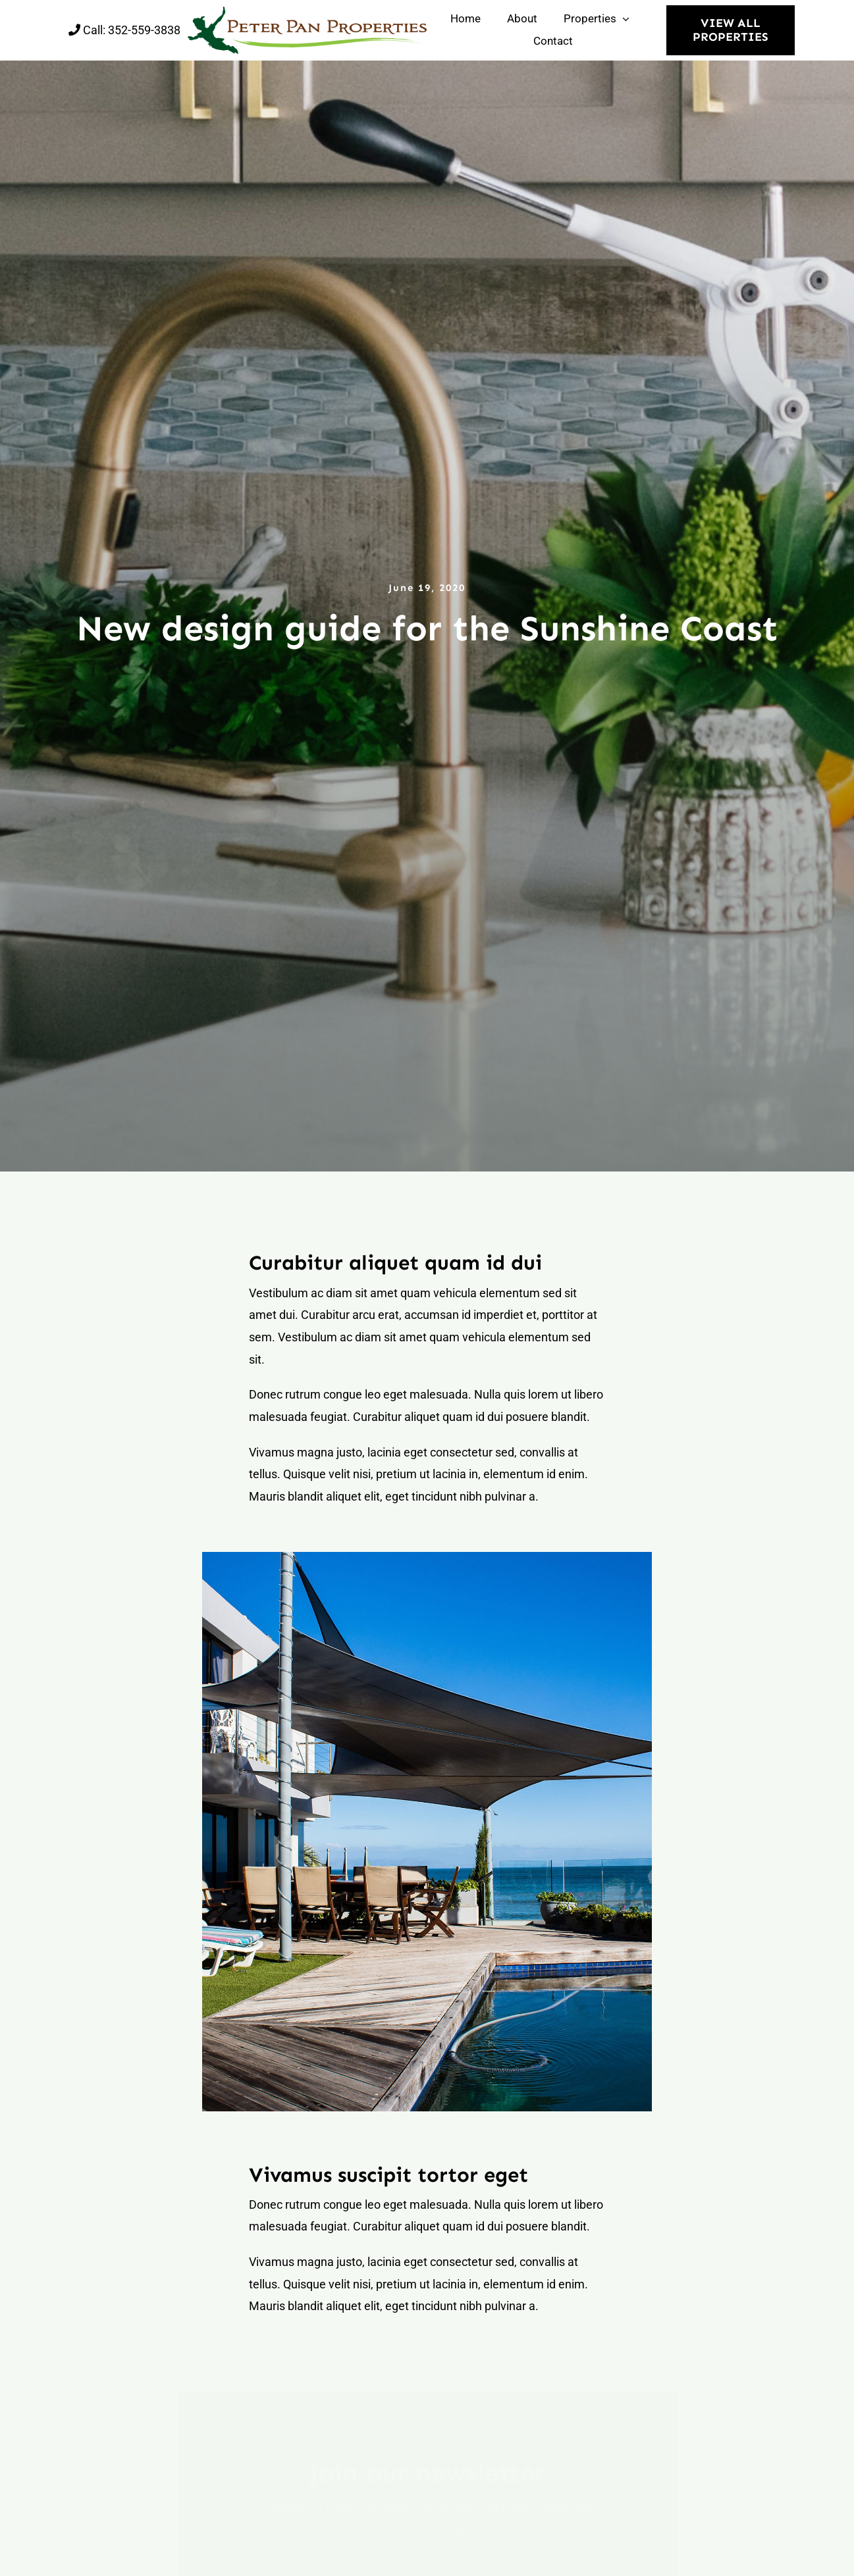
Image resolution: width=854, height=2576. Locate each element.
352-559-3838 (144, 30)
